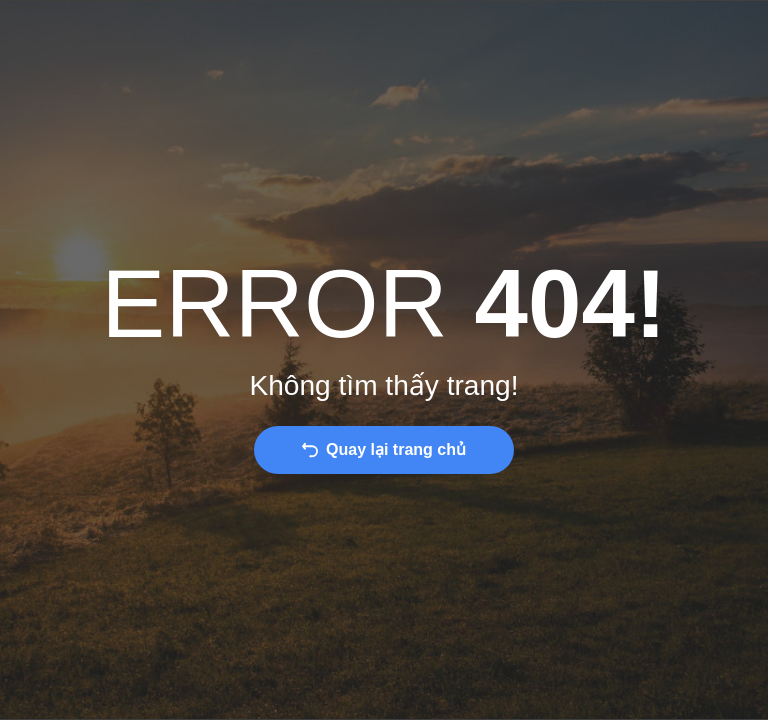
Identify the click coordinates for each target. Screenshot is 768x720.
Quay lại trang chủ (396, 449)
